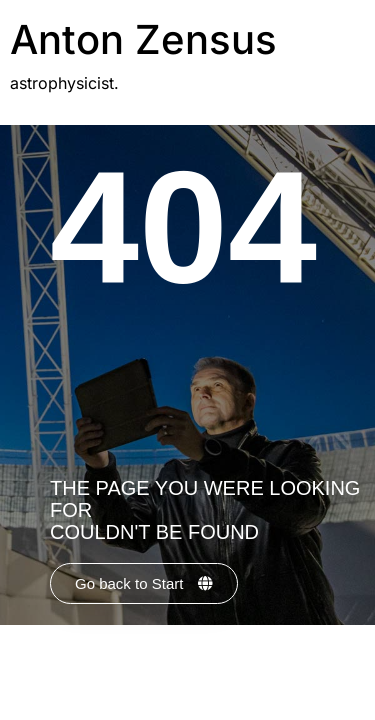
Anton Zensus (143, 39)
